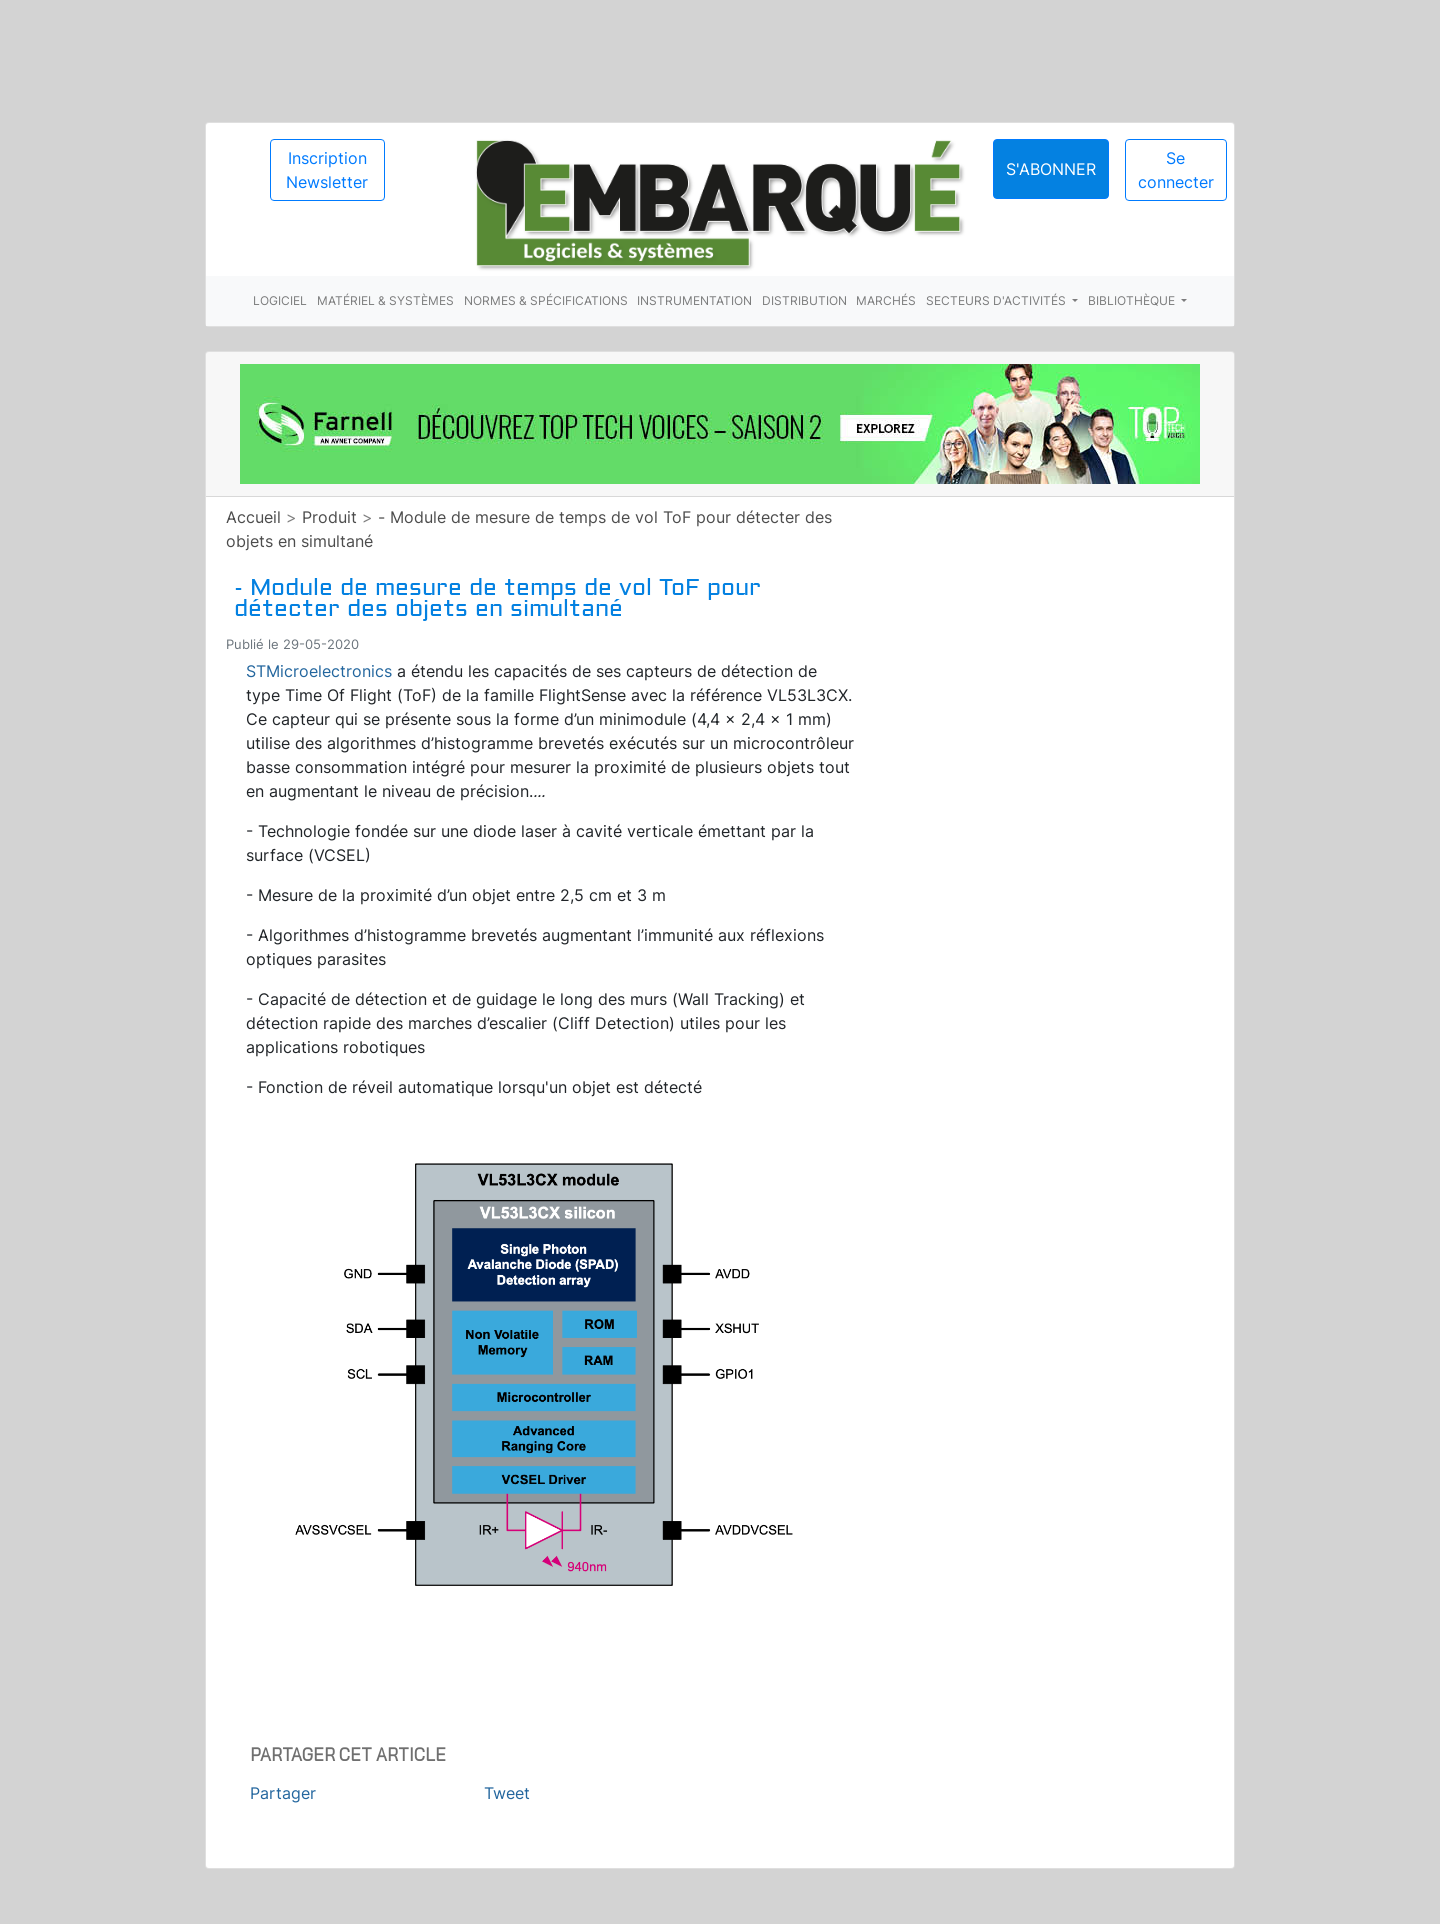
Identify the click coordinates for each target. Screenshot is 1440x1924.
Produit (329, 517)
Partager (283, 1793)
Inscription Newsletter (327, 170)
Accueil (253, 517)
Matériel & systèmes (385, 300)
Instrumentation (694, 300)
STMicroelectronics (319, 671)
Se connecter (1176, 170)
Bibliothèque (1133, 300)
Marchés (886, 300)
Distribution (804, 300)
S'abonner (1051, 169)
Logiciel (280, 300)
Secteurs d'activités (997, 300)
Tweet (507, 1793)
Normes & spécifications (546, 300)
